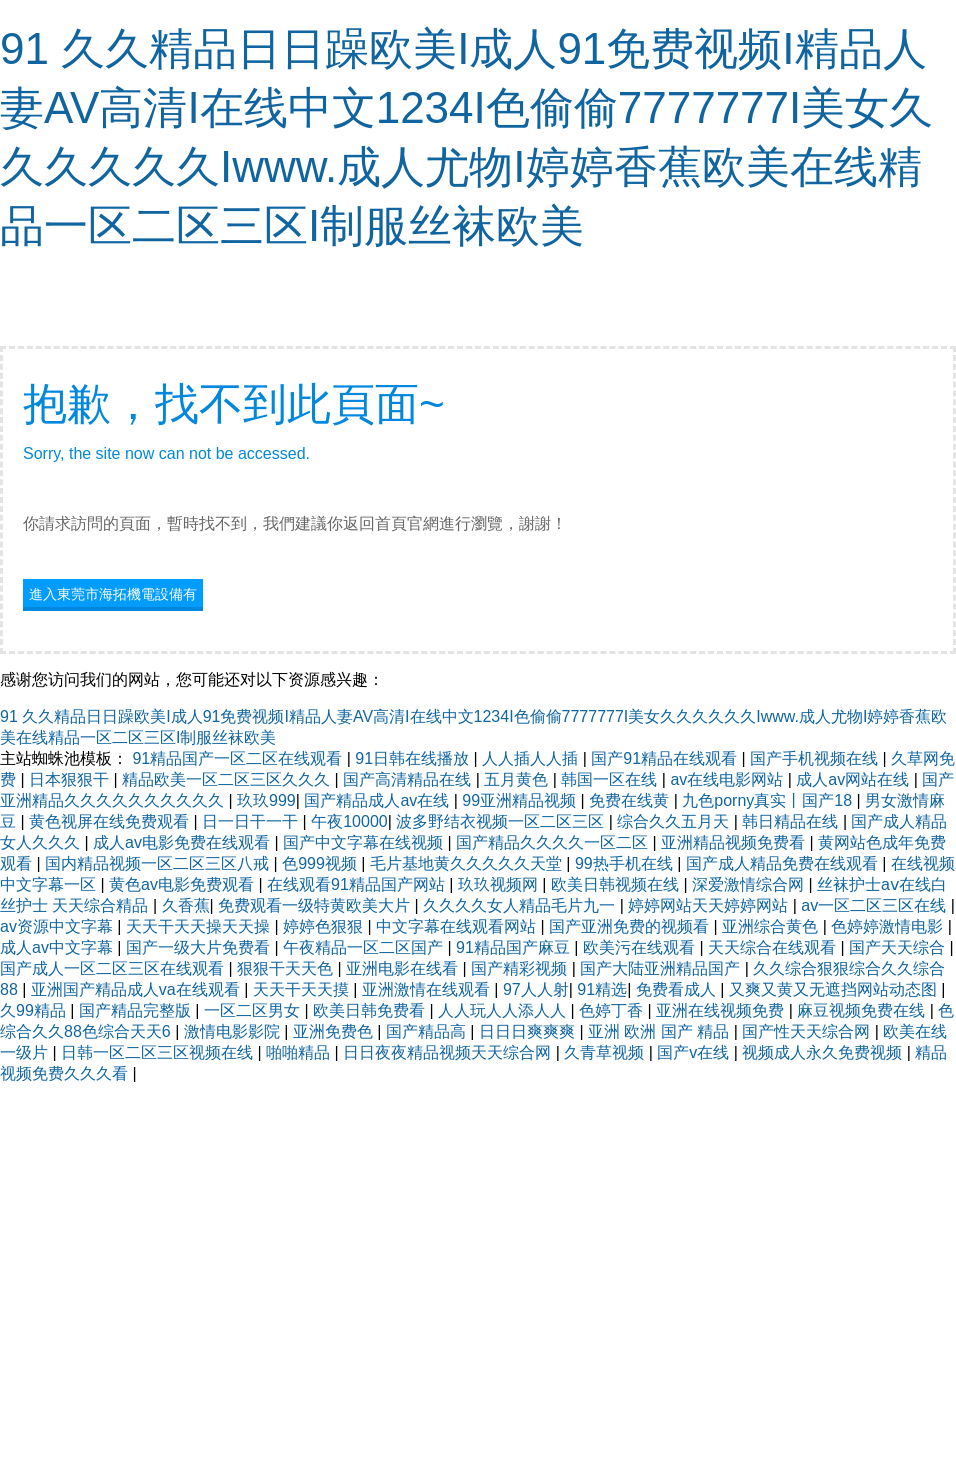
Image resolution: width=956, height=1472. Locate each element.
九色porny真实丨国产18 (769, 800)
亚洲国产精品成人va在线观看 (137, 989)
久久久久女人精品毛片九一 (521, 905)
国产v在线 (695, 1052)
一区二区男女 (254, 1010)
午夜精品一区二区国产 (365, 947)
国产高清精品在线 (409, 779)
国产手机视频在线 (816, 758)
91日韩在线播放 (414, 758)
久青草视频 (606, 1052)
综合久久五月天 (675, 821)
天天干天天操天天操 (200, 926)
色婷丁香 (613, 1010)
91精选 (602, 989)
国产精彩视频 (521, 968)
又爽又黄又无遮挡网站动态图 (835, 989)
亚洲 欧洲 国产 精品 (661, 1031)
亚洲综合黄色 (772, 926)
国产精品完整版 (137, 1010)
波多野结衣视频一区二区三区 (502, 821)
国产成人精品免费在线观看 (784, 863)
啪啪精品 (300, 1052)
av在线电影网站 (728, 779)
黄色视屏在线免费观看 (111, 821)
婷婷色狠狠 (325, 926)
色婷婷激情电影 (889, 926)
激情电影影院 (234, 1031)
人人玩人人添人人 (504, 1010)
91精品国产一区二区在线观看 (239, 758)
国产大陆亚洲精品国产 (662, 968)
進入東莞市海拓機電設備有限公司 (113, 596)
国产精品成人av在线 (378, 800)
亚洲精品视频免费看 (735, 842)
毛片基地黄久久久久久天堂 (468, 863)
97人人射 (536, 989)
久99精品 (35, 1010)
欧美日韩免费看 (371, 1010)
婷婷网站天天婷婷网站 (710, 905)
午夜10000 (349, 821)
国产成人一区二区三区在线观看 (114, 968)
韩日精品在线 (792, 821)
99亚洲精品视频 (521, 800)
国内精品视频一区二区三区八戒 (159, 863)
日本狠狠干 (71, 779)
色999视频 (321, 863)
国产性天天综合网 (808, 1031)
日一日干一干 (252, 821)
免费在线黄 (631, 800)
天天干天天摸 (303, 989)
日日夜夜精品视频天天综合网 (449, 1052)
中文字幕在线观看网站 (458, 926)
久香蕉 (186, 905)
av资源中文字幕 (58, 926)
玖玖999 (266, 800)
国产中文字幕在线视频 (365, 842)
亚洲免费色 (335, 1031)
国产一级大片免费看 (200, 947)
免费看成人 (678, 989)
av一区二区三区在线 (875, 905)
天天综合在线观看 (774, 947)
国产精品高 (428, 1031)
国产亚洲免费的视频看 (631, 926)
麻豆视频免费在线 (863, 1010)
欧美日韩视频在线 (617, 884)
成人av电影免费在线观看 (183, 842)
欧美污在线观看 (641, 947)
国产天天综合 (899, 947)
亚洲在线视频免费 (722, 1010)
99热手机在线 (626, 863)
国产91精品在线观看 (666, 758)
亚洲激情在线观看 (428, 989)
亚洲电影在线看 (404, 968)
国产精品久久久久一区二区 (554, 842)
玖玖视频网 (500, 884)
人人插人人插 (532, 758)
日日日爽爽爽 (529, 1031)
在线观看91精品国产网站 (358, 884)
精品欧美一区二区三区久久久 (228, 779)
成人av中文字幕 (58, 947)
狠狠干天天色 (287, 968)
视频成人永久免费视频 (824, 1052)
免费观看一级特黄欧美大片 (316, 905)
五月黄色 (518, 779)
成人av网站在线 (854, 779)
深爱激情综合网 (750, 884)
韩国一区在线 (611, 779)
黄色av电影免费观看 (183, 884)
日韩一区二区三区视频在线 (159, 1052)
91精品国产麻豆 (515, 947)
